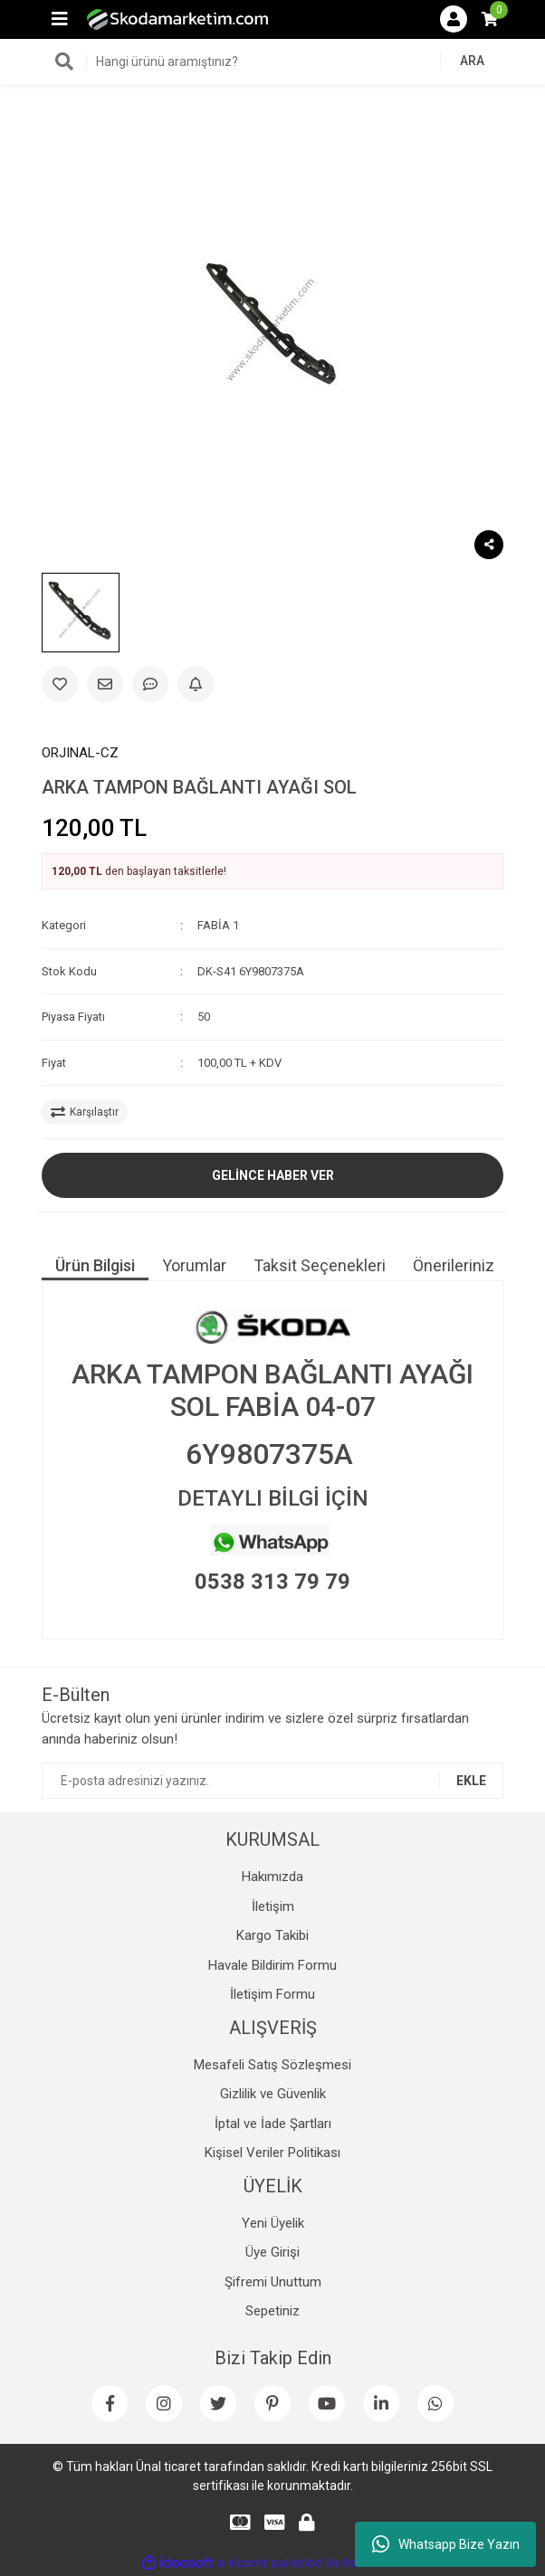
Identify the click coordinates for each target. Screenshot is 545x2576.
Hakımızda (272, 1876)
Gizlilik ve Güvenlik (273, 2094)
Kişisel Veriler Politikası (272, 2152)
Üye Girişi (272, 2252)
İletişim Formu (272, 1994)
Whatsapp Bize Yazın (446, 2544)
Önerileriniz (453, 1265)
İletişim (273, 1906)
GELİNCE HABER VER (273, 1175)
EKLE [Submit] (471, 1780)
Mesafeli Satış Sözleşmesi (272, 2065)
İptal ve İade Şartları (273, 2123)
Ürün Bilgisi (95, 1265)
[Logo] (177, 19)
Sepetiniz (272, 2311)
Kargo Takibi (272, 1935)
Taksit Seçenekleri (319, 1265)
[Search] (272, 61)
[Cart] (489, 19)
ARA (472, 60)
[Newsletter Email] (272, 1780)
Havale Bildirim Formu (272, 1965)
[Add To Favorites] (60, 684)
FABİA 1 (218, 925)
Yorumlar (194, 1265)
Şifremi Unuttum (273, 2282)
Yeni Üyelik (273, 2223)
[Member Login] (453, 19)
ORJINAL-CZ (80, 753)
